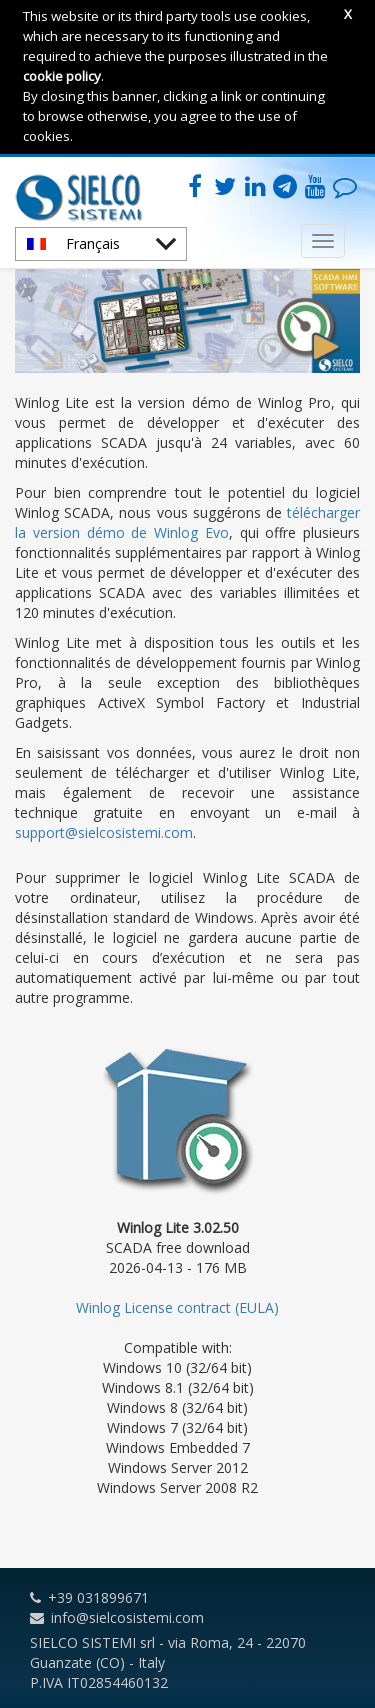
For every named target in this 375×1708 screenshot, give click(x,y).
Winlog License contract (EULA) (177, 1307)
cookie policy (62, 76)
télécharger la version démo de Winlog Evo (187, 522)
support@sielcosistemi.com (104, 832)
